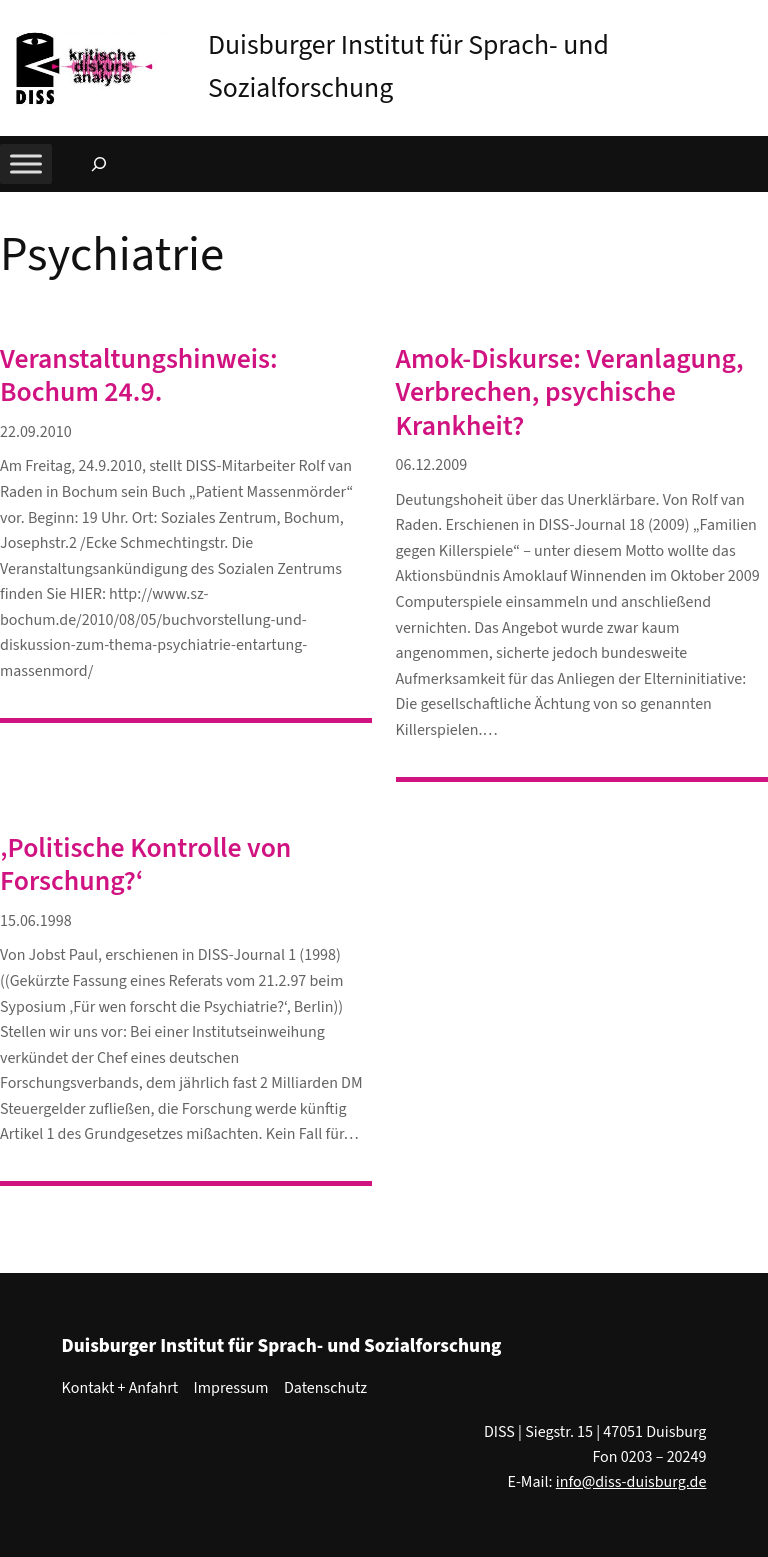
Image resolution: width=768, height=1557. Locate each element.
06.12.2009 (432, 465)
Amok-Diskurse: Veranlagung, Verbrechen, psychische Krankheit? (570, 393)
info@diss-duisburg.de (631, 1482)
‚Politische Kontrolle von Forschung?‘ (145, 865)
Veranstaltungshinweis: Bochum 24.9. (139, 376)
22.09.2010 (36, 432)
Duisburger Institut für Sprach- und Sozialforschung (282, 1346)
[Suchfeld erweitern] (99, 164)
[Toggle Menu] (26, 164)
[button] (753, 19)
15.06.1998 (36, 921)
